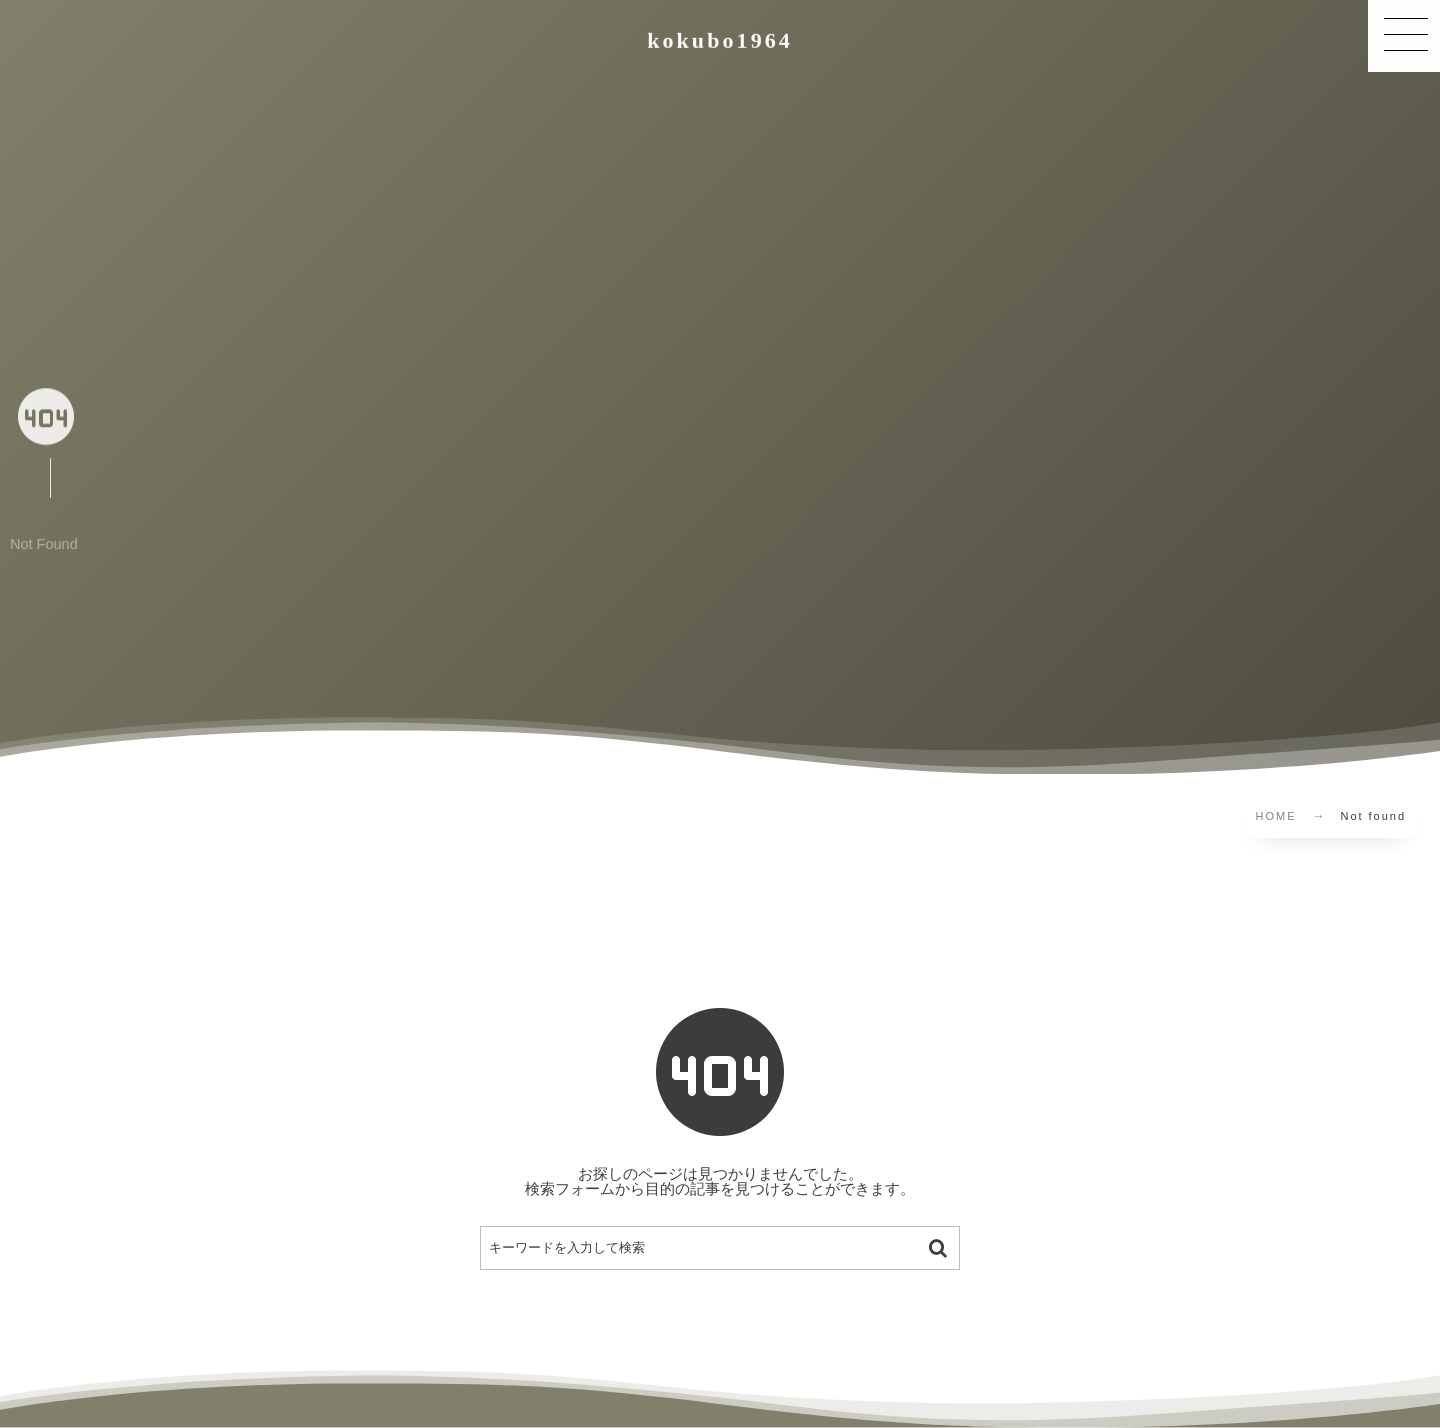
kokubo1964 (720, 40)
